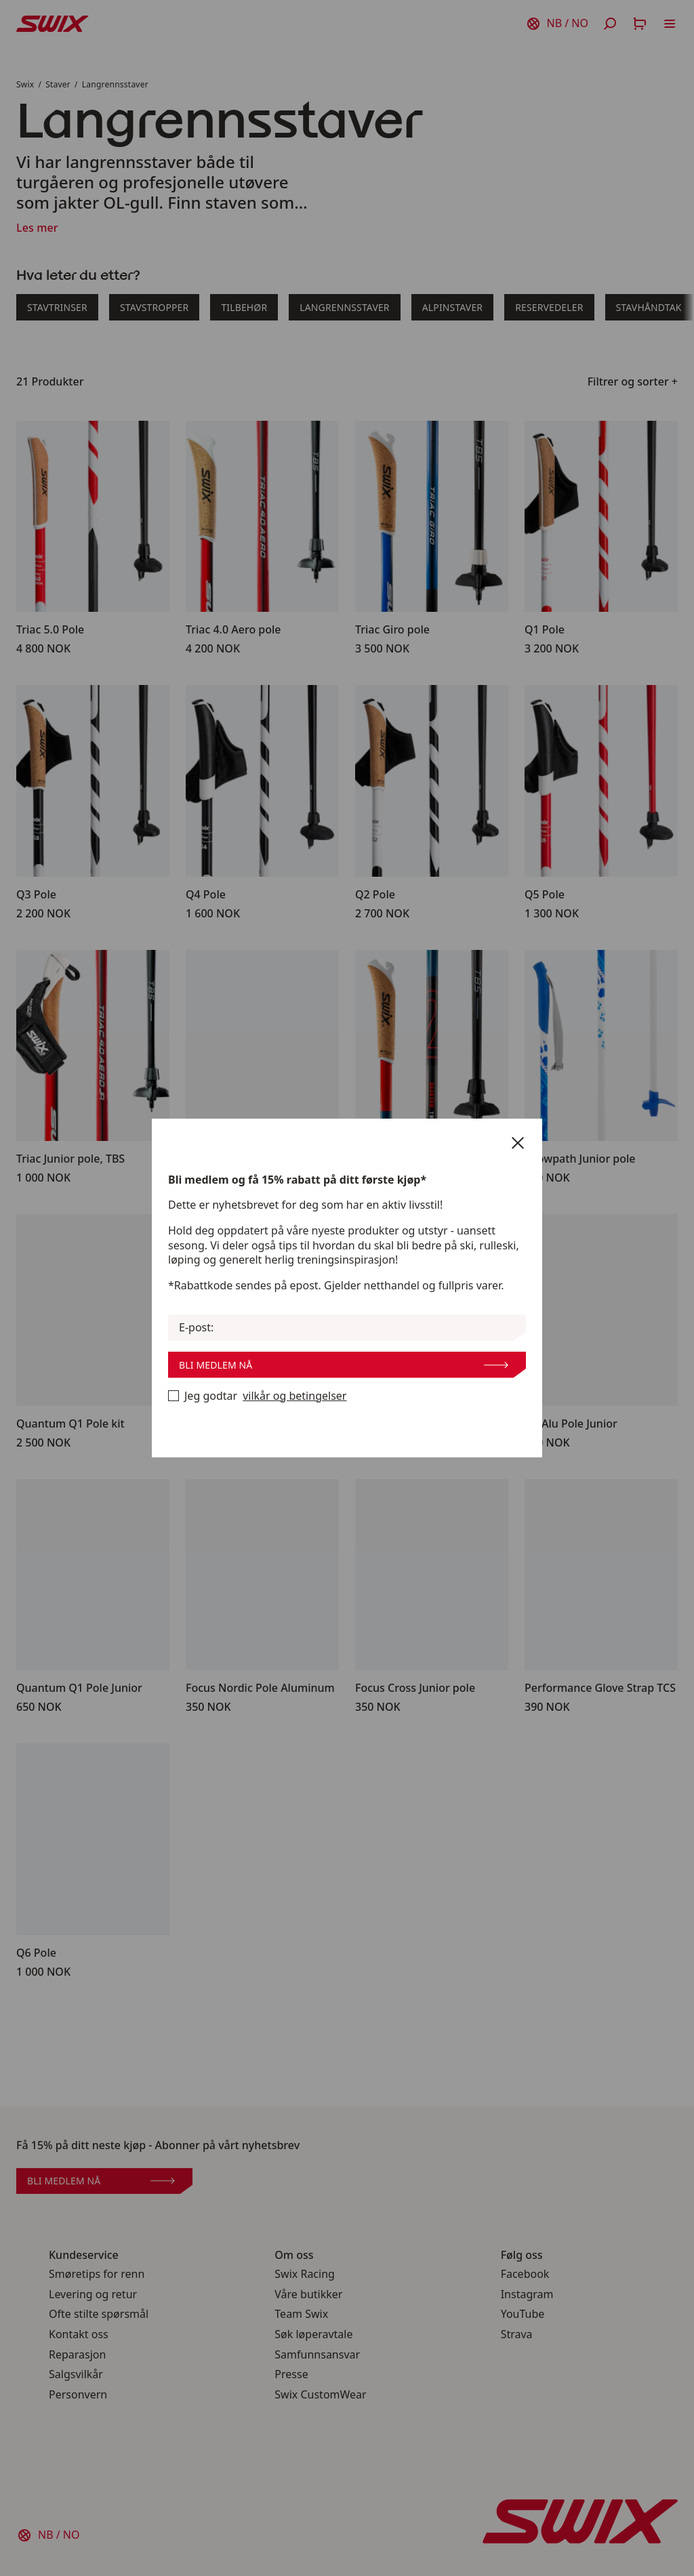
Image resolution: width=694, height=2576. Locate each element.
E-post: (196, 1328)
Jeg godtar (257, 1396)
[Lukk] (517, 1143)
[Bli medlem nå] (173, 1395)
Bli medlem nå (343, 1364)
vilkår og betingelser (294, 1396)
